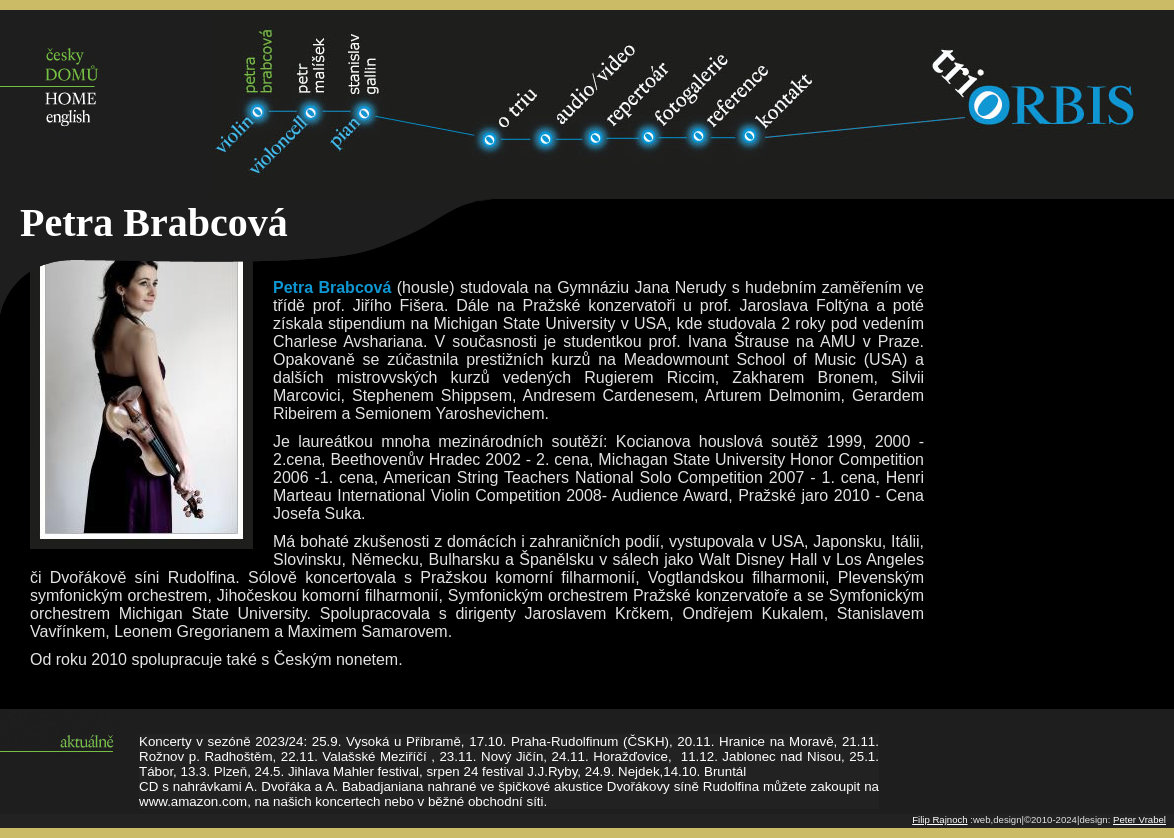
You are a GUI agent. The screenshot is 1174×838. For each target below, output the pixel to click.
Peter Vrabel (1139, 819)
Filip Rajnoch (939, 819)
